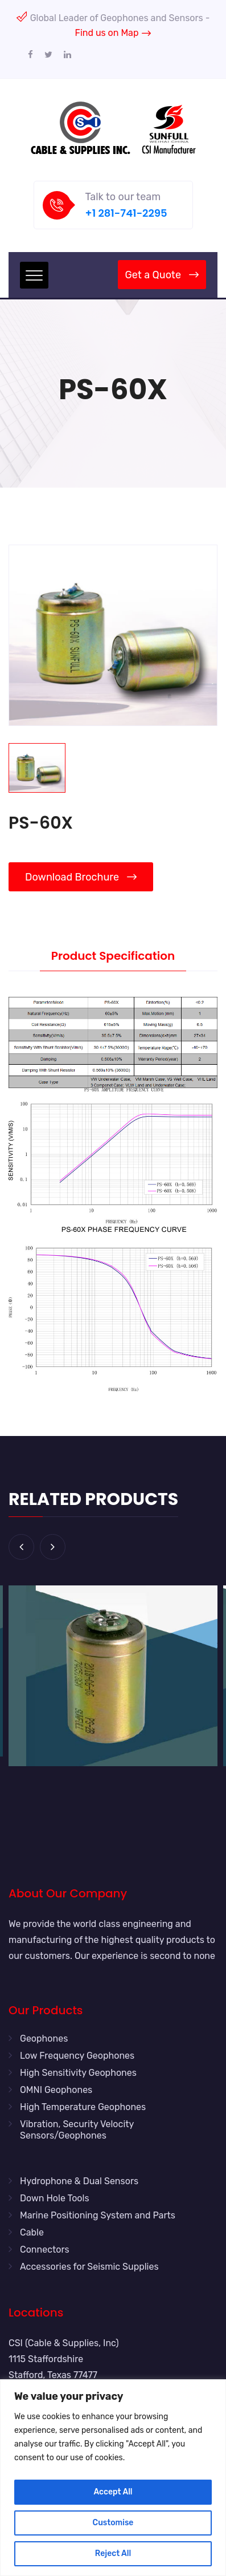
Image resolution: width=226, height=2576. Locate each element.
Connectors (44, 2249)
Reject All (113, 2553)
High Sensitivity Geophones (78, 2072)
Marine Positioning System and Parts (97, 2215)
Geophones (44, 2038)
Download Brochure (81, 877)
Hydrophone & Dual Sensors (79, 2181)
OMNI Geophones (56, 2089)
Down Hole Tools (54, 2198)
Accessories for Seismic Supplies (89, 2266)
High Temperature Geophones (83, 2107)
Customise (113, 2523)
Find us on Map (113, 32)
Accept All (112, 2492)
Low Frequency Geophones (77, 2055)
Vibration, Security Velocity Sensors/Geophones (77, 2130)
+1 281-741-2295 (126, 213)
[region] (113, 2477)
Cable (32, 2232)
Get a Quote (162, 275)
